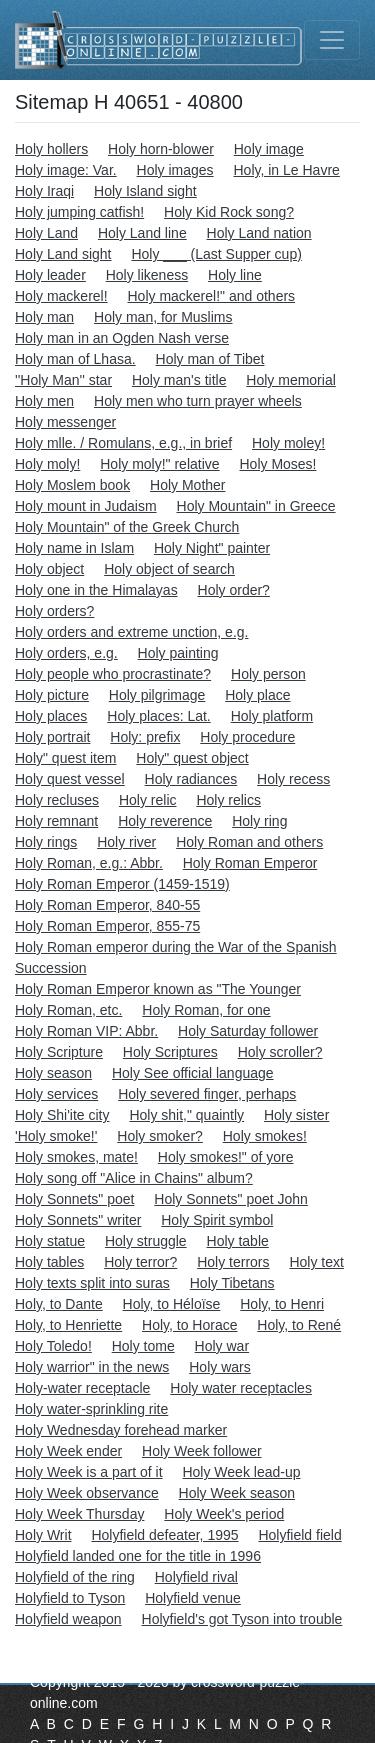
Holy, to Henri (282, 1304)
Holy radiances (191, 779)
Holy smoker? (160, 1136)
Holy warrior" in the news (92, 1367)
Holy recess (293, 779)
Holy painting (178, 653)
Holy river (126, 842)
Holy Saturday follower (248, 1031)
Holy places (51, 716)
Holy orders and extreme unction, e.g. (131, 632)
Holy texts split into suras (92, 1283)
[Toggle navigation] (332, 40)
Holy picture (52, 695)
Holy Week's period (224, 1514)
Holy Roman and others (249, 842)
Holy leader (50, 275)
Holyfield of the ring (75, 1577)
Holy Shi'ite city (62, 1115)
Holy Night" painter (212, 548)
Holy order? (234, 590)
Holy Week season (237, 1493)
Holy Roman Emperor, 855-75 (107, 926)
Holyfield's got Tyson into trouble (242, 1619)
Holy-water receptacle (82, 1388)
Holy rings (46, 842)
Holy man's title (179, 380)
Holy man (44, 317)
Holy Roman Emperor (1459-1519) (122, 884)
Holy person (268, 674)
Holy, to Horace (189, 1325)
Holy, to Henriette (68, 1325)
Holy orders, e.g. (66, 653)
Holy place (257, 695)
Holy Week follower (202, 1451)
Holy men (44, 401)
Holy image (269, 149)
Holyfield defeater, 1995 (164, 1535)
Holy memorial (290, 380)
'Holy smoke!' (56, 1136)
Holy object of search (169, 569)
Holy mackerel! (61, 296)
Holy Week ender (68, 1451)
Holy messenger (65, 422)
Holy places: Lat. (159, 716)
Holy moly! (47, 464)
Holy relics (228, 800)
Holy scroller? (280, 1052)
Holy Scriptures (170, 1052)
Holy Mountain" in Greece (256, 506)
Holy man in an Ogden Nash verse (122, 338)
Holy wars (219, 1367)
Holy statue (50, 1241)
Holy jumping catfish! (79, 212)
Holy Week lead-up (241, 1472)
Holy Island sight (145, 191)
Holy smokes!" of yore (226, 1157)
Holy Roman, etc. (68, 1010)
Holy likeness (147, 275)
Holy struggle (146, 1241)
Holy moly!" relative (159, 464)
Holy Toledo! (53, 1346)
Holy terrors (233, 1262)
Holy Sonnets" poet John (231, 1199)
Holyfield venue (193, 1598)
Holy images (175, 170)
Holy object (49, 569)
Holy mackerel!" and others (211, 296)
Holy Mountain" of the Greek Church (127, 527)
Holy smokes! (265, 1136)
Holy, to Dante (59, 1304)
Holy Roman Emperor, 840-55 (107, 905)
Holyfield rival (196, 1577)
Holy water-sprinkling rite (91, 1409)
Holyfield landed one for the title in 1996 (138, 1556)
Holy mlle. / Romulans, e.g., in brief (123, 443)
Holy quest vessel (70, 779)
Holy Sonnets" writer (78, 1220)
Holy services (56, 1094)
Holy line (235, 275)
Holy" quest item (65, 758)
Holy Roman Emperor (250, 863)
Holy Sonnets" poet (74, 1199)
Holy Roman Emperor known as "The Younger (158, 989)
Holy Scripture (59, 1052)
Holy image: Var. (66, 170)
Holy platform (272, 716)
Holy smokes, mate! (76, 1157)
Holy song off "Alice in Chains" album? (134, 1178)
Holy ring (259, 821)
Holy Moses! (277, 464)
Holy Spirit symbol (217, 1220)
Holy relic (148, 800)
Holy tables (49, 1262)
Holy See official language (193, 1073)
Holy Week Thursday (79, 1514)
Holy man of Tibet (210, 359)
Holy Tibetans (232, 1283)
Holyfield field (299, 1535)
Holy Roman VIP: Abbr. (86, 1031)
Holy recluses (57, 800)
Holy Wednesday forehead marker (121, 1430)
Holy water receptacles (241, 1388)
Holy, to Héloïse (172, 1304)
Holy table (238, 1241)
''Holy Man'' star (63, 380)
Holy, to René (299, 1325)
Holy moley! (288, 443)
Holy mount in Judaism (86, 506)
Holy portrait (52, 737)
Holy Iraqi (44, 191)
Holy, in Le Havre (286, 170)
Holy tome (143, 1346)
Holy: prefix (145, 737)
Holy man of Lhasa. (75, 359)
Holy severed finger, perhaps (207, 1094)
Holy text (316, 1262)
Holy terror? (140, 1262)
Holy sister (296, 1115)
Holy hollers (51, 149)
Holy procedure (247, 737)
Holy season (53, 1073)
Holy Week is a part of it (89, 1472)
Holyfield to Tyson (70, 1598)
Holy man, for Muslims (163, 317)
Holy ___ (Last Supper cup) (216, 254)
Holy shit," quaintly (186, 1115)
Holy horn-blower (161, 149)
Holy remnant (56, 821)
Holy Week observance (87, 1493)
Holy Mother (187, 485)
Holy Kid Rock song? (229, 212)
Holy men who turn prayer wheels (198, 401)
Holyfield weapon (68, 1619)
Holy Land (46, 233)
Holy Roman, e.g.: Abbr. (89, 863)
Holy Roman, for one (206, 1010)
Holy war (222, 1346)
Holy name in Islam (74, 548)
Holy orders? (54, 611)
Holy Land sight (63, 254)
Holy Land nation (259, 233)
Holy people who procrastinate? (113, 674)
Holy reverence (165, 821)
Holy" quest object (192, 758)
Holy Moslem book (72, 485)
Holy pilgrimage (157, 695)
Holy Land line (142, 233)
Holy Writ (43, 1535)
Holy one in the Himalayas (96, 590)
